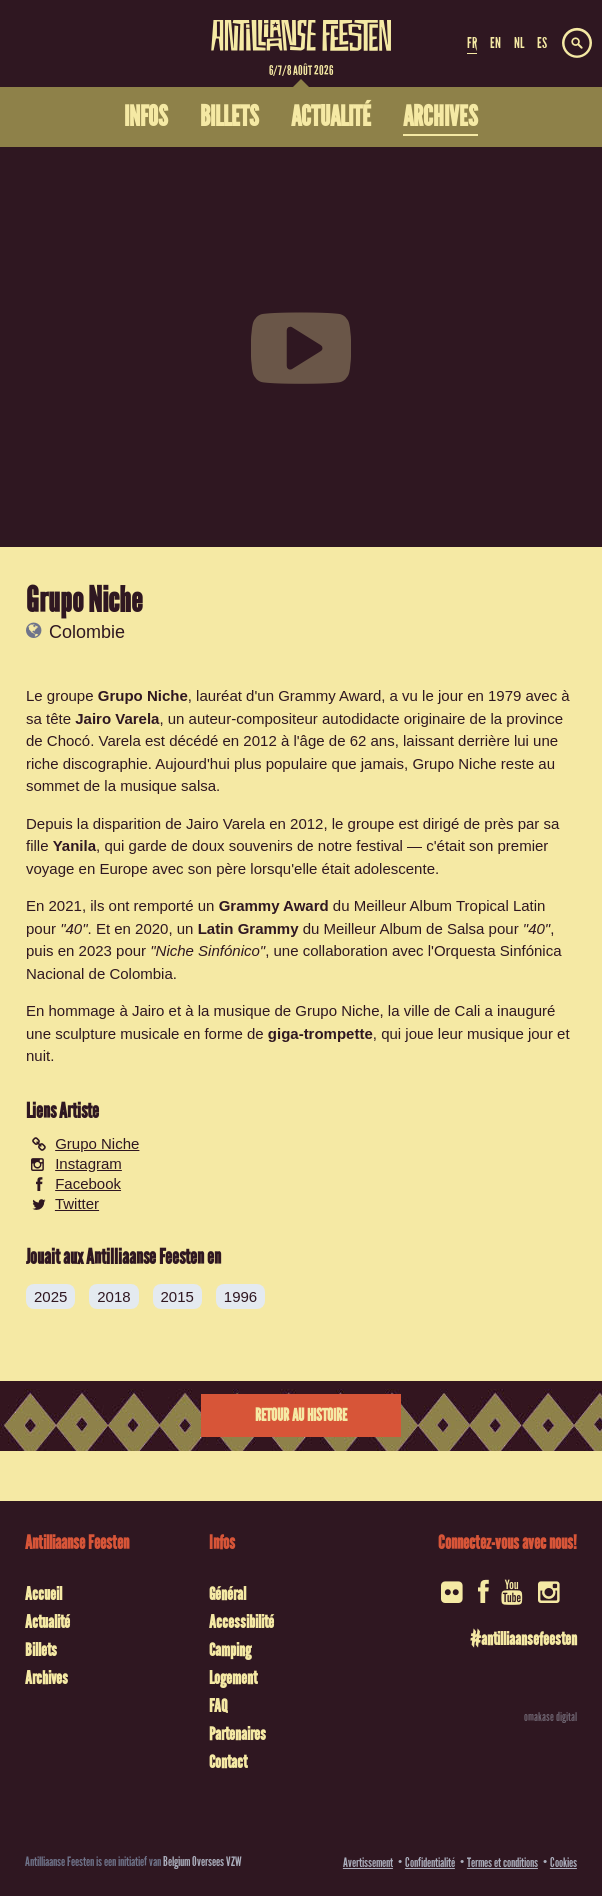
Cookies (563, 1862)
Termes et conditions (502, 1862)
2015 (177, 1296)
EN (495, 43)
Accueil (43, 1594)
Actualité (47, 1622)
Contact (228, 1762)
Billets (41, 1650)
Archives (46, 1678)
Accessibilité (241, 1622)
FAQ (218, 1706)
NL (519, 43)
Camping (230, 1650)
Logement (233, 1678)
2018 (113, 1296)
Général (227, 1594)
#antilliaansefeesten (523, 1639)
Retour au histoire (301, 1415)
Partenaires (237, 1734)
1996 (240, 1296)
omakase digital (550, 1717)
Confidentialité (430, 1862)
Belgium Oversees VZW (202, 1861)
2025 (50, 1296)
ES (542, 43)
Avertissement (368, 1862)
